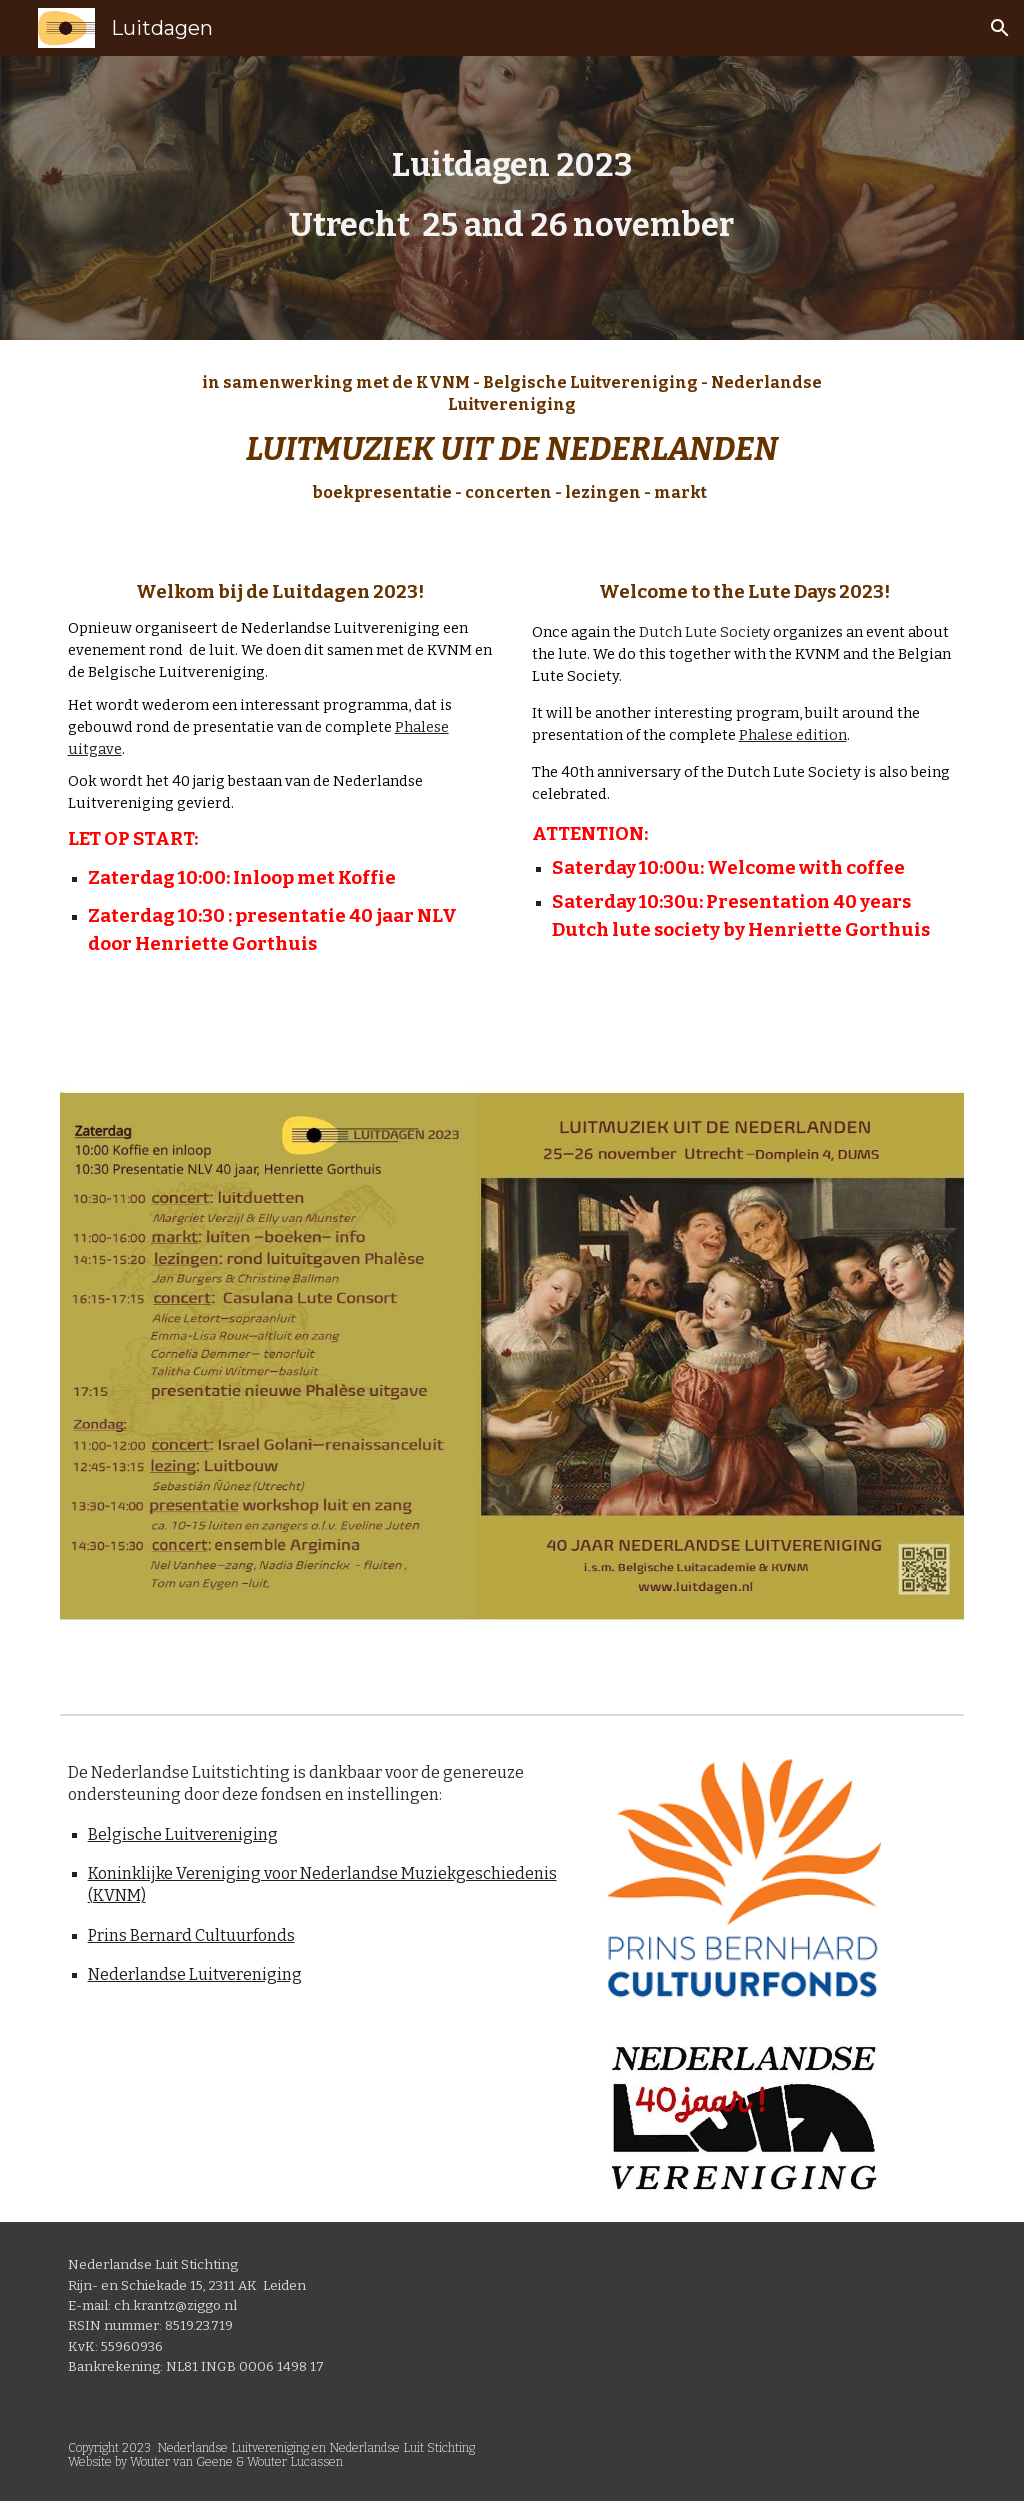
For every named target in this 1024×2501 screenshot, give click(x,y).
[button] (1000, 28)
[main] (512, 198)
